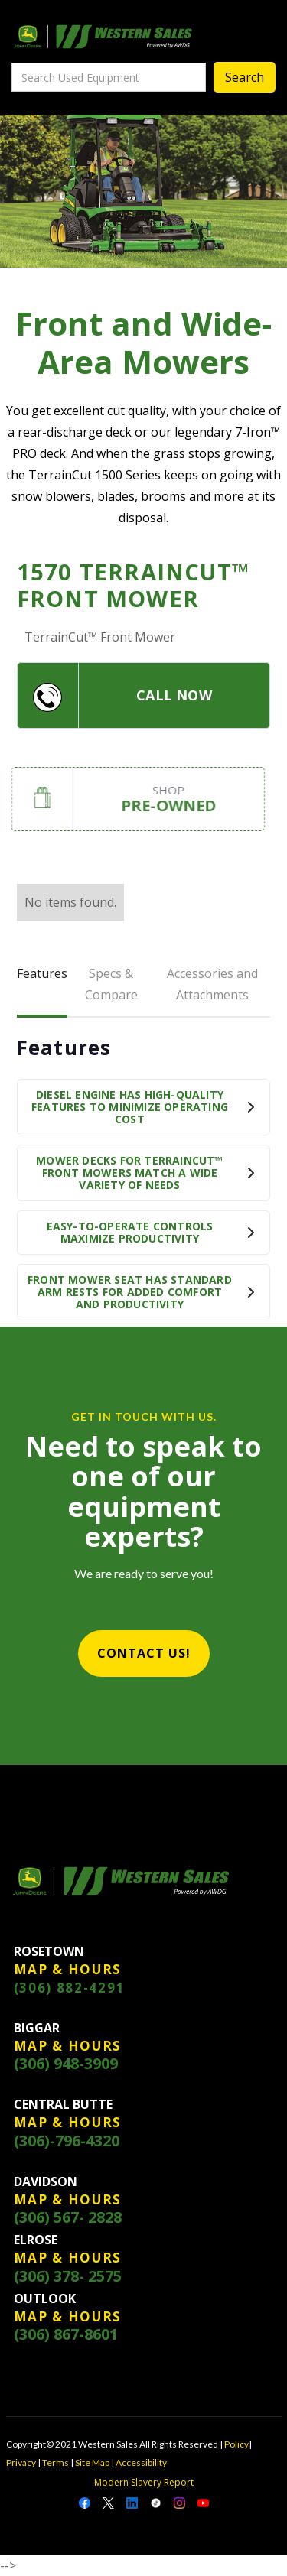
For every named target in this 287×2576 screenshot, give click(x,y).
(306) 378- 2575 (68, 2276)
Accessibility (141, 2462)
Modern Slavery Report (144, 2482)
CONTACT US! (144, 1653)
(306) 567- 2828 (68, 2217)
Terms (55, 2462)
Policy (236, 2444)
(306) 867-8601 (66, 2334)
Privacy (21, 2462)
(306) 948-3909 (66, 2064)
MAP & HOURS (68, 1969)
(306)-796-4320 (66, 2141)
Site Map (92, 2462)
